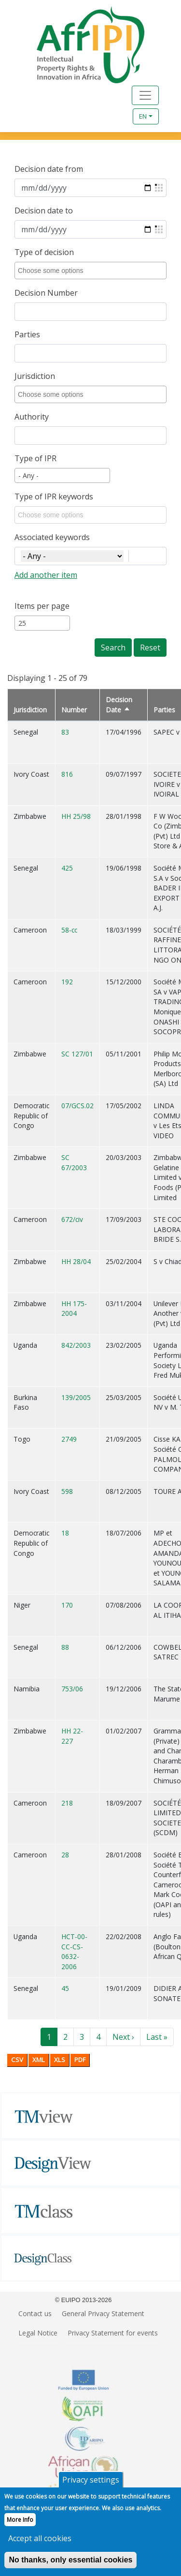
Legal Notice (37, 2332)
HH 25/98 (76, 816)
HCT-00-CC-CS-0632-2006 (74, 1951)
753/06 (72, 1688)
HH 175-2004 (74, 1308)
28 (65, 1854)
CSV (17, 2059)
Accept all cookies (39, 2544)
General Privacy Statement (103, 2313)
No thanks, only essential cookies (70, 2566)
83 (65, 732)
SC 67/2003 (74, 1162)
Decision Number (46, 292)
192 (67, 981)
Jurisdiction (34, 376)
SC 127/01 (77, 1053)
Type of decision (44, 252)
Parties (27, 334)
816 (67, 774)
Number (74, 709)
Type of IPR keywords (53, 496)
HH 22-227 (72, 1736)
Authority (31, 416)
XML (38, 2059)
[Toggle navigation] (145, 95)
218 (67, 1803)
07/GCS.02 (77, 1105)
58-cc (69, 929)
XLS (59, 2059)
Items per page (42, 606)
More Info (20, 2526)
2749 (69, 1439)
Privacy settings (90, 2486)
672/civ (72, 1219)
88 (65, 1647)
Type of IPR (35, 458)
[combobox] (92, 270)
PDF (79, 2059)
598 (67, 1491)
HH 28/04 (76, 1261)
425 (67, 868)
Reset (150, 647)
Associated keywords (52, 537)
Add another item (45, 575)
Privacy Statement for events (113, 2332)
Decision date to (43, 210)
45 (65, 1988)
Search (113, 647)
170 (67, 1605)
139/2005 (76, 1397)
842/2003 (76, 1345)
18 (65, 1532)
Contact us (35, 2313)
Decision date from (48, 169)
